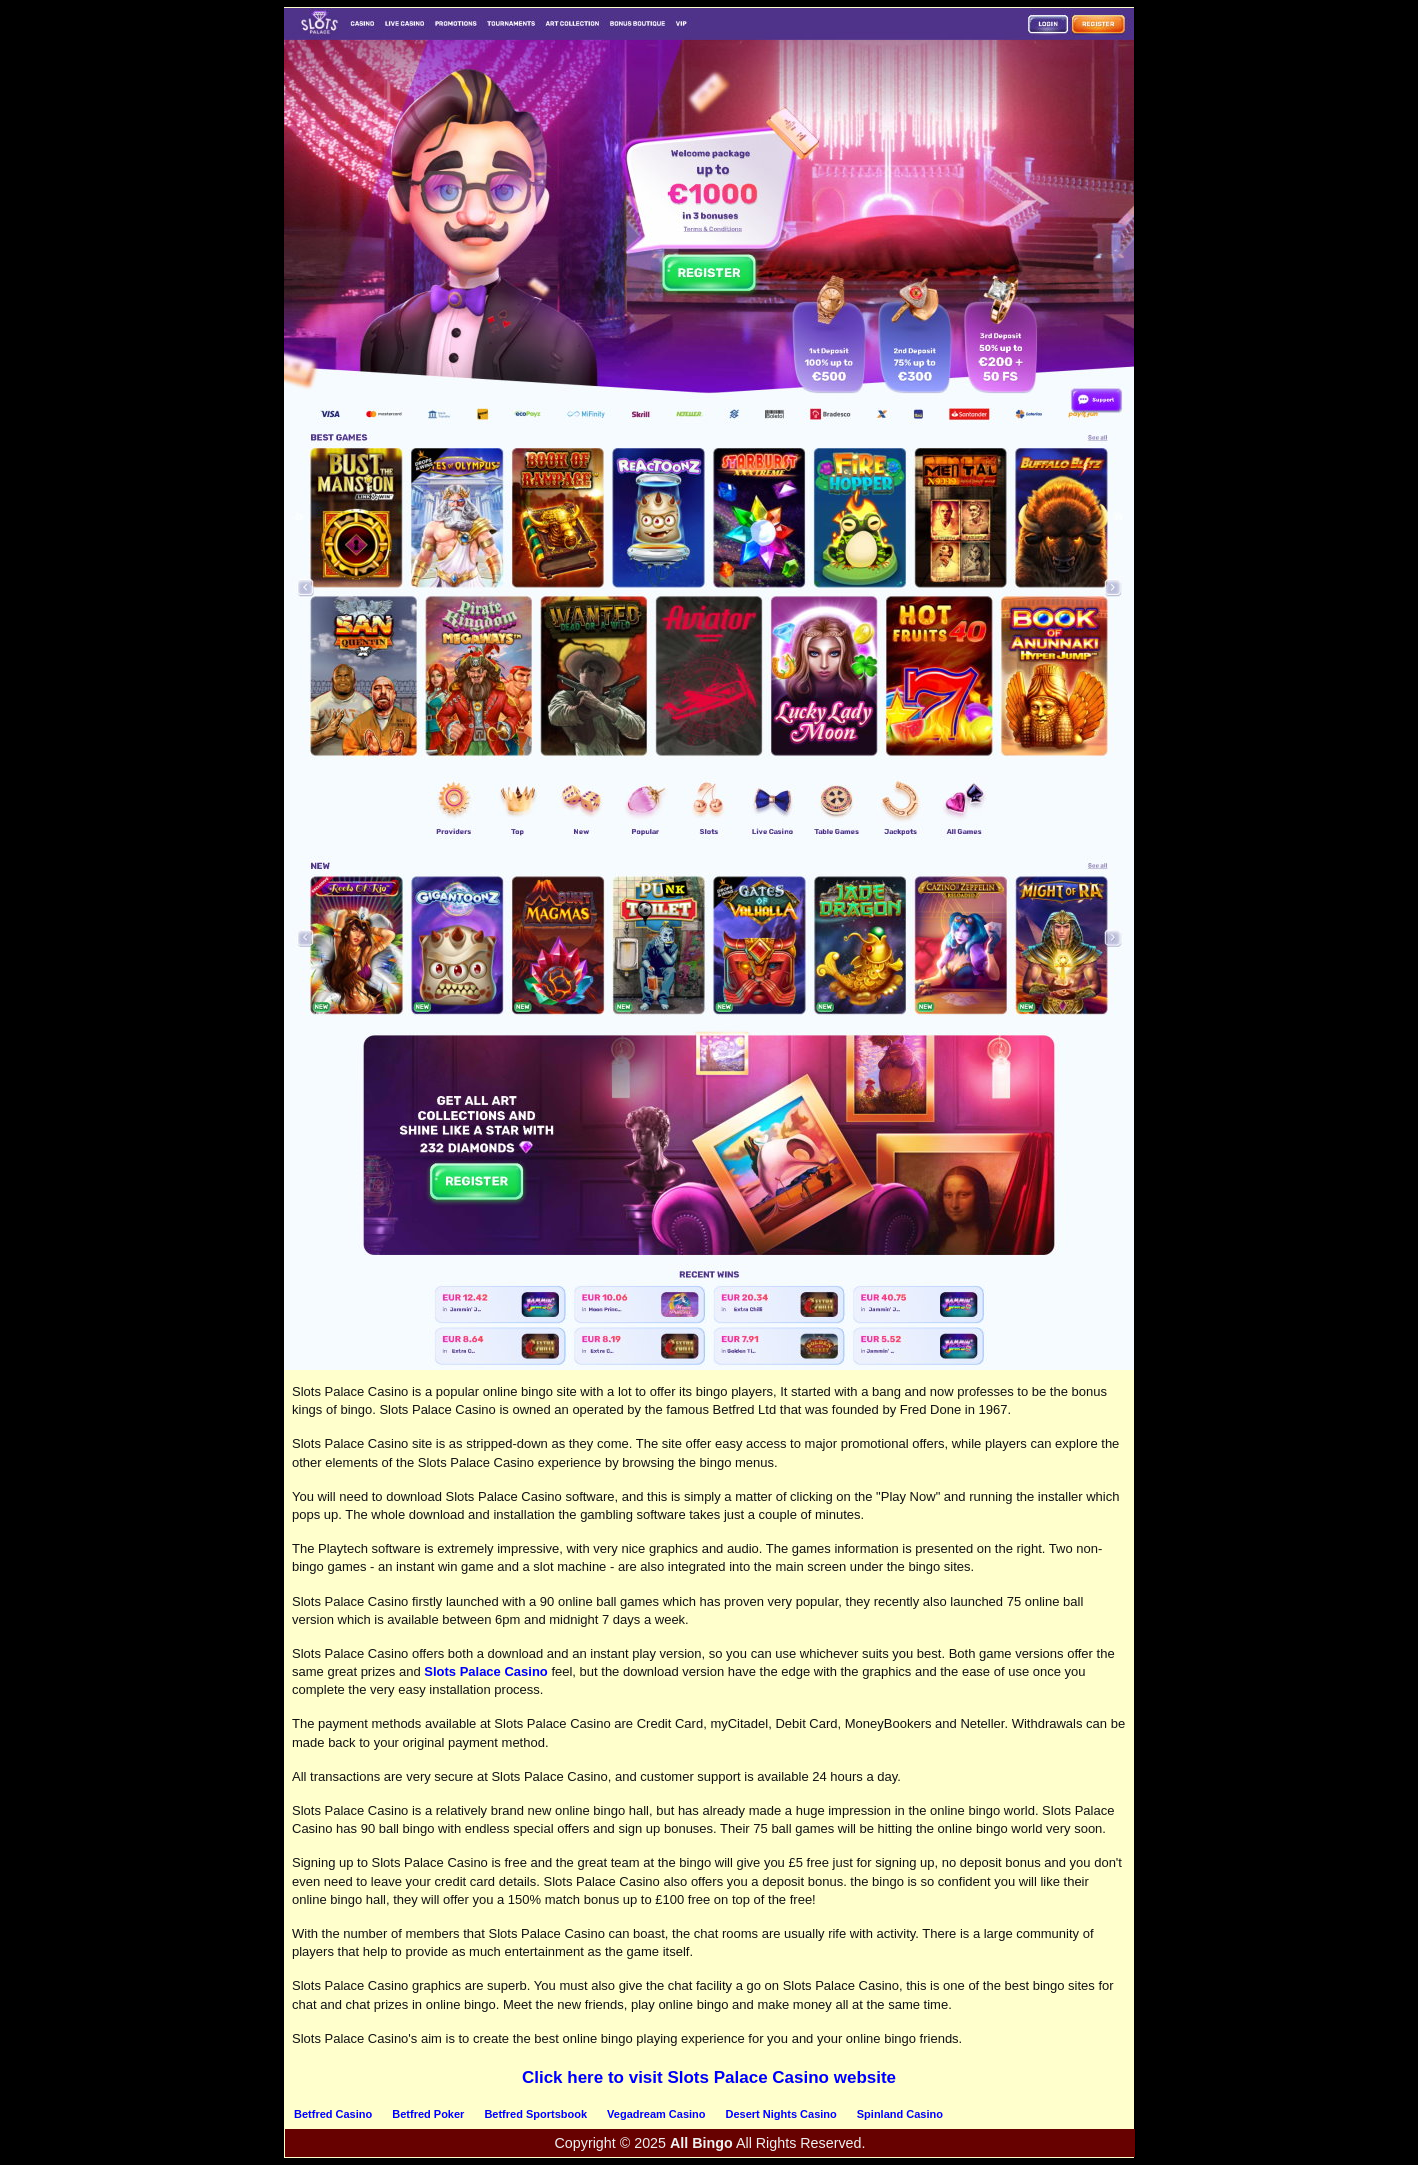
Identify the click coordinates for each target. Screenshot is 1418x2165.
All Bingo (701, 2143)
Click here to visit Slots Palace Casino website (709, 2077)
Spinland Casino (900, 2114)
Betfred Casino (333, 2114)
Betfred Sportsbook (535, 2114)
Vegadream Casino (656, 2114)
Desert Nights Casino (781, 2114)
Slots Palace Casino (486, 1671)
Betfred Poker (428, 2114)
